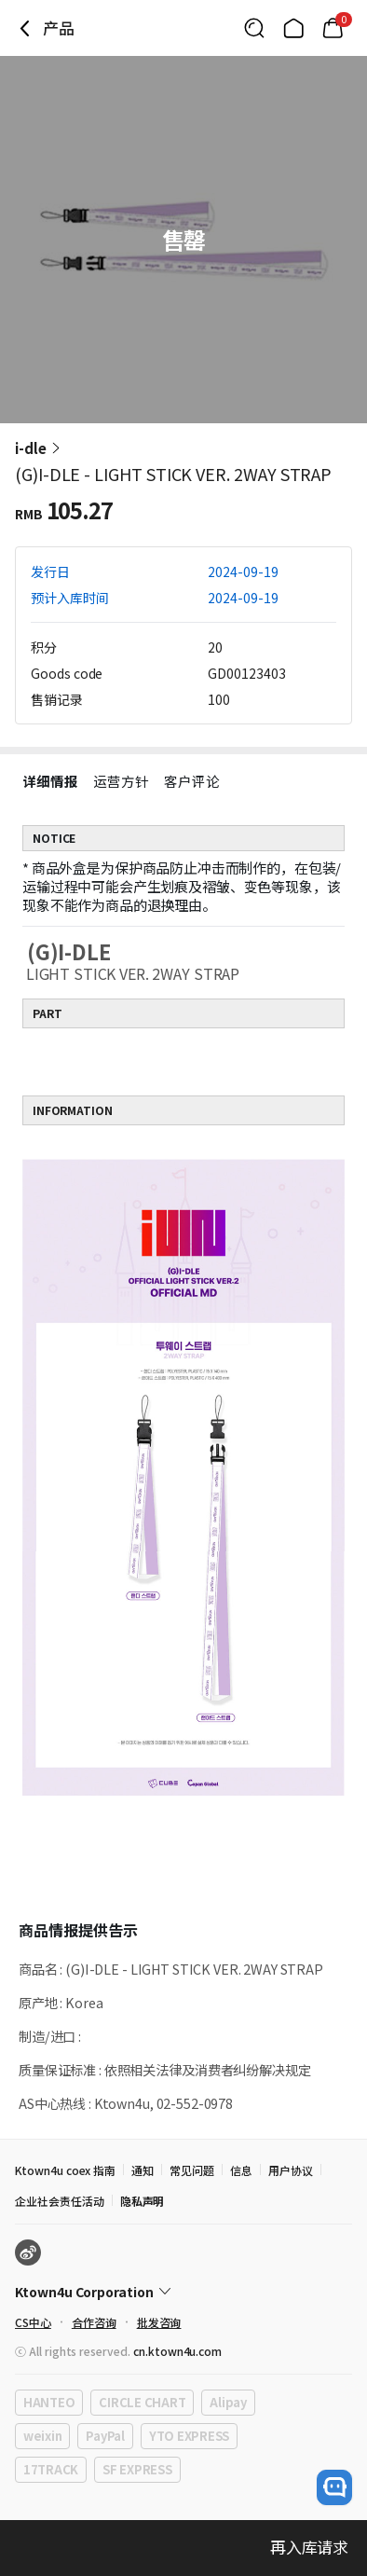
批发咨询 (159, 2322)
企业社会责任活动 (59, 2201)
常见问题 (192, 2170)
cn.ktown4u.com (177, 2351)
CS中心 (33, 2322)
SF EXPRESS (136, 2469)
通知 (142, 2170)
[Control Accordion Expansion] (183, 2291)
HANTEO (49, 2402)
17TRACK (50, 2469)
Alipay (228, 2402)
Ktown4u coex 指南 (65, 2170)
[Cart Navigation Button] (332, 28)
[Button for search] (254, 28)
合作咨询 (94, 2322)
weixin (42, 2436)
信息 (241, 2170)
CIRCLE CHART (142, 2402)
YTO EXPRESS (189, 2436)
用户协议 (290, 2170)
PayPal (105, 2436)
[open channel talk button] (334, 2487)
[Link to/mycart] (332, 28)
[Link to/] (293, 28)
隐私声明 (142, 2201)
